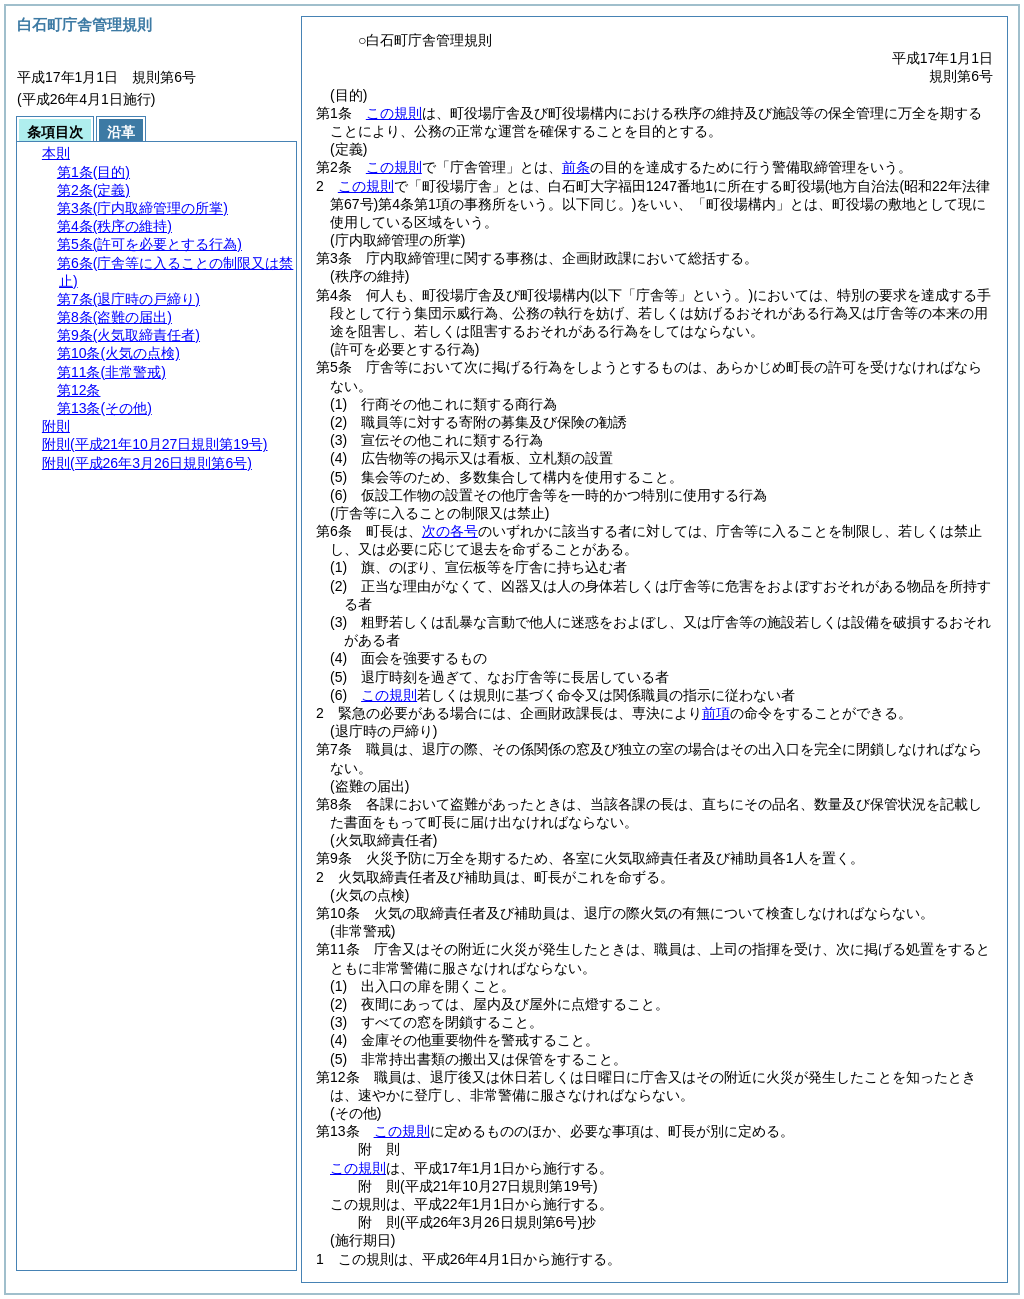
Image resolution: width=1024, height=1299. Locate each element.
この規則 (394, 113)
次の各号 (450, 531)
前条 (576, 167)
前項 (716, 713)
